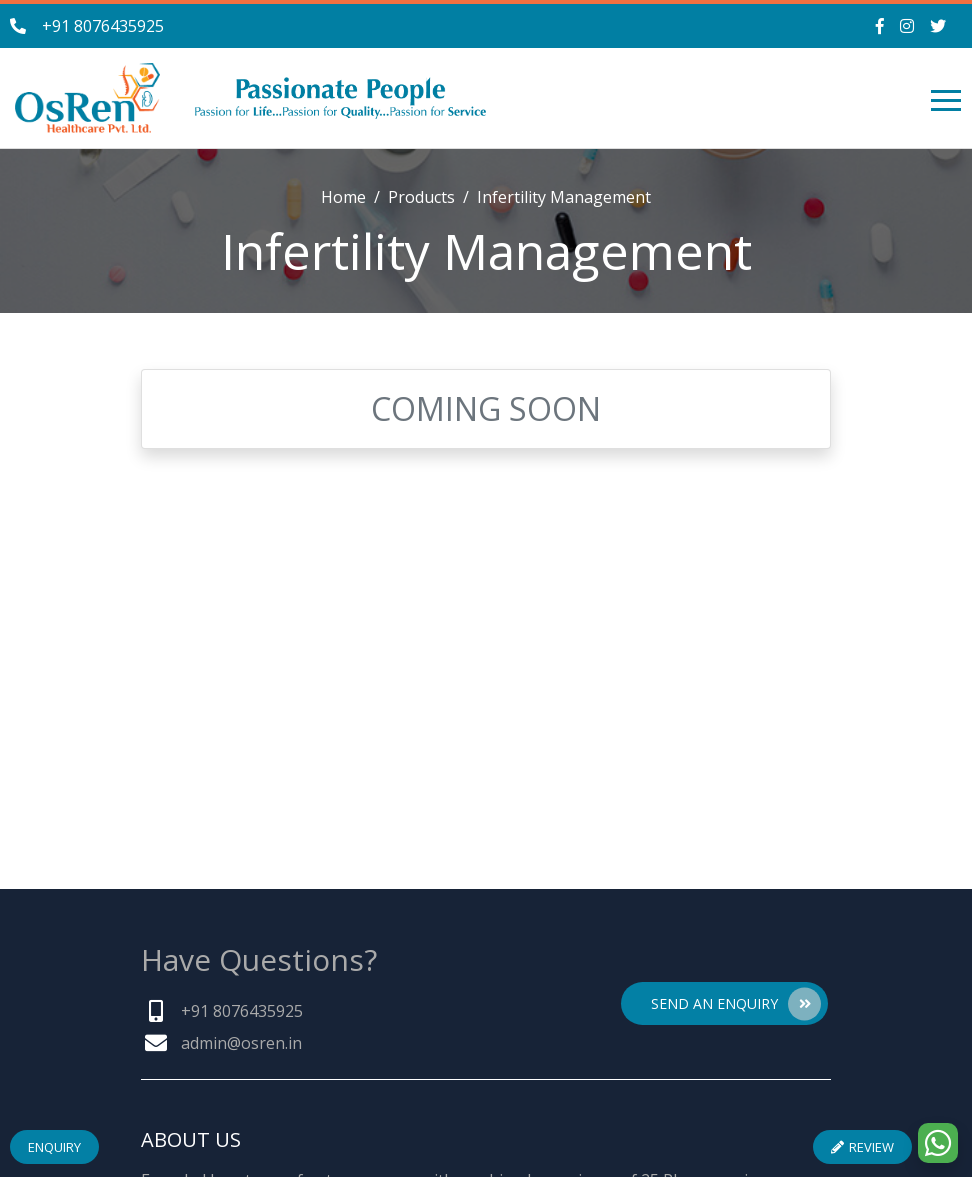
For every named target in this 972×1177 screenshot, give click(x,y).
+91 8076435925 (103, 26)
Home (343, 197)
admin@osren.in (241, 1043)
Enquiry (54, 1147)
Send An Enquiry (736, 1003)
